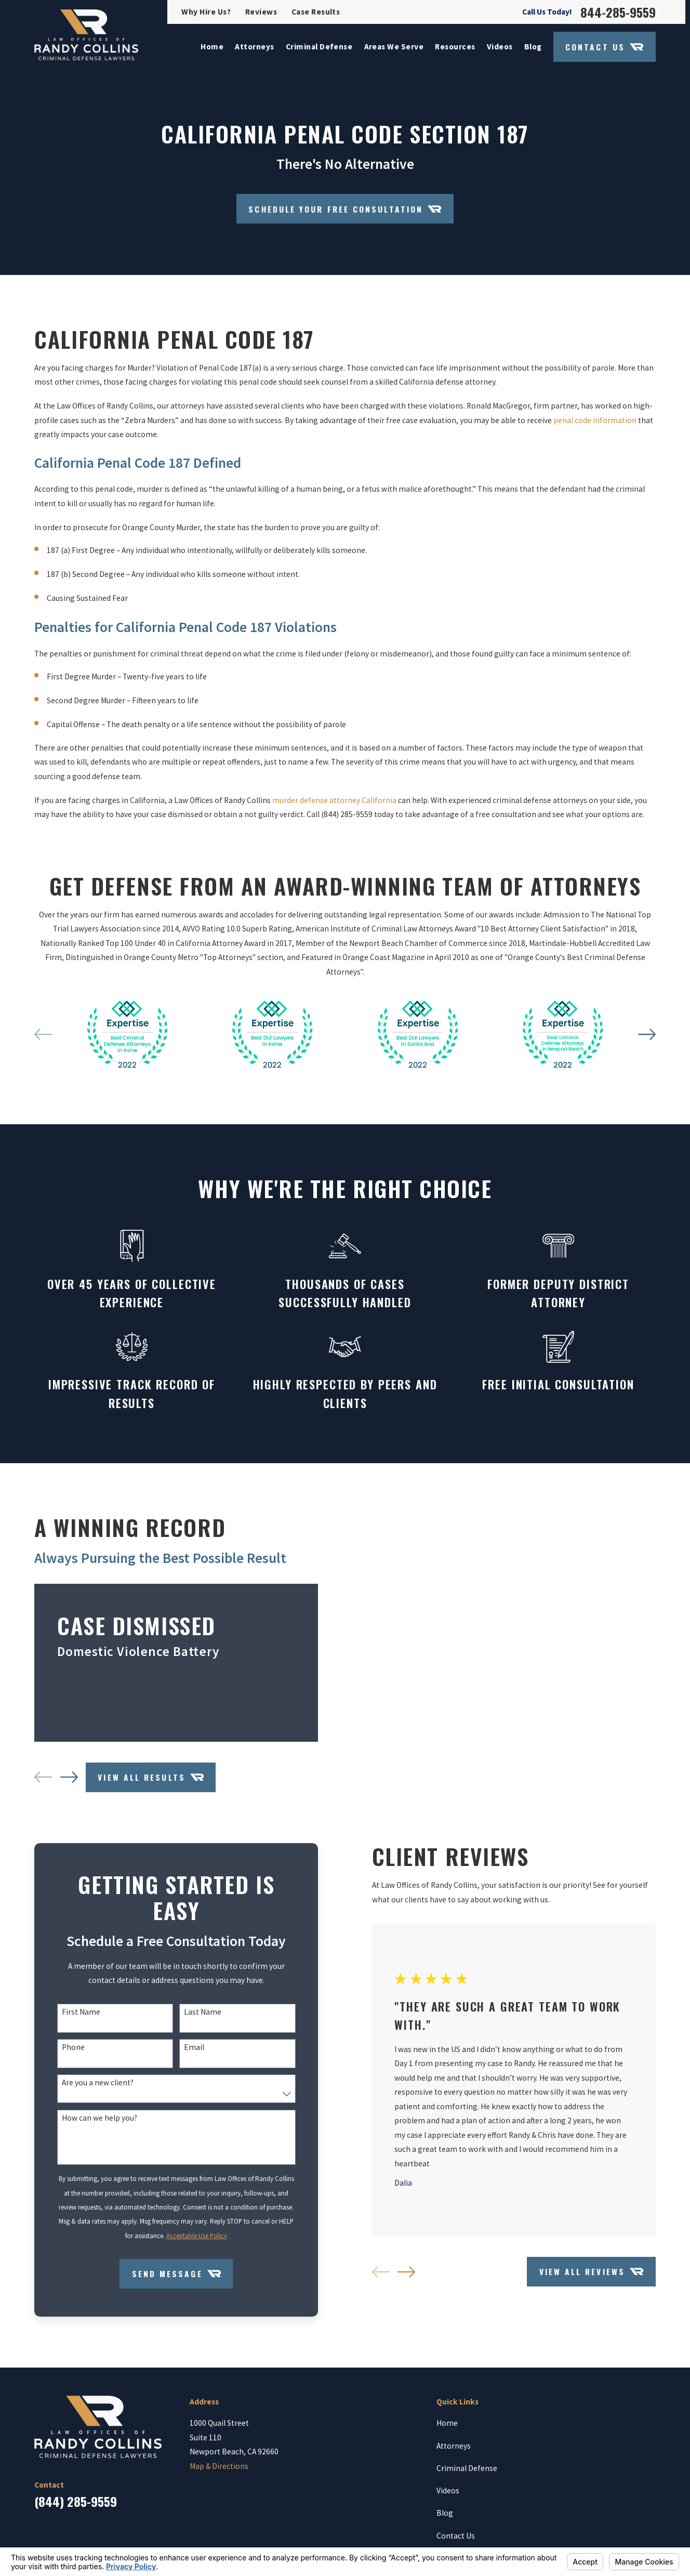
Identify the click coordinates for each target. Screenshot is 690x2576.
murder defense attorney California (334, 808)
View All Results (142, 1780)
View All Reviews (582, 2277)
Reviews (261, 12)
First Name (73, 2017)
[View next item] (61, 1780)
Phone (65, 2053)
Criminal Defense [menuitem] (319, 46)
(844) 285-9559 (75, 2507)
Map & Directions (219, 2472)
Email (186, 2053)
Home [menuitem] (212, 46)
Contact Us (604, 47)
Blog (444, 2519)
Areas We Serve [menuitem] (394, 46)
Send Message (168, 2279)
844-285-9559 (618, 12)
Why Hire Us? (206, 12)
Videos (447, 2496)
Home (447, 2429)
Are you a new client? (89, 2088)
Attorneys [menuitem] (254, 46)
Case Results (315, 12)
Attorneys (453, 2451)
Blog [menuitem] (533, 46)
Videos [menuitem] (500, 46)
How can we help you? (91, 2123)
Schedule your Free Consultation (344, 209)
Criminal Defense (466, 2474)
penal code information (594, 428)
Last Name (194, 2017)
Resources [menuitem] (455, 46)
